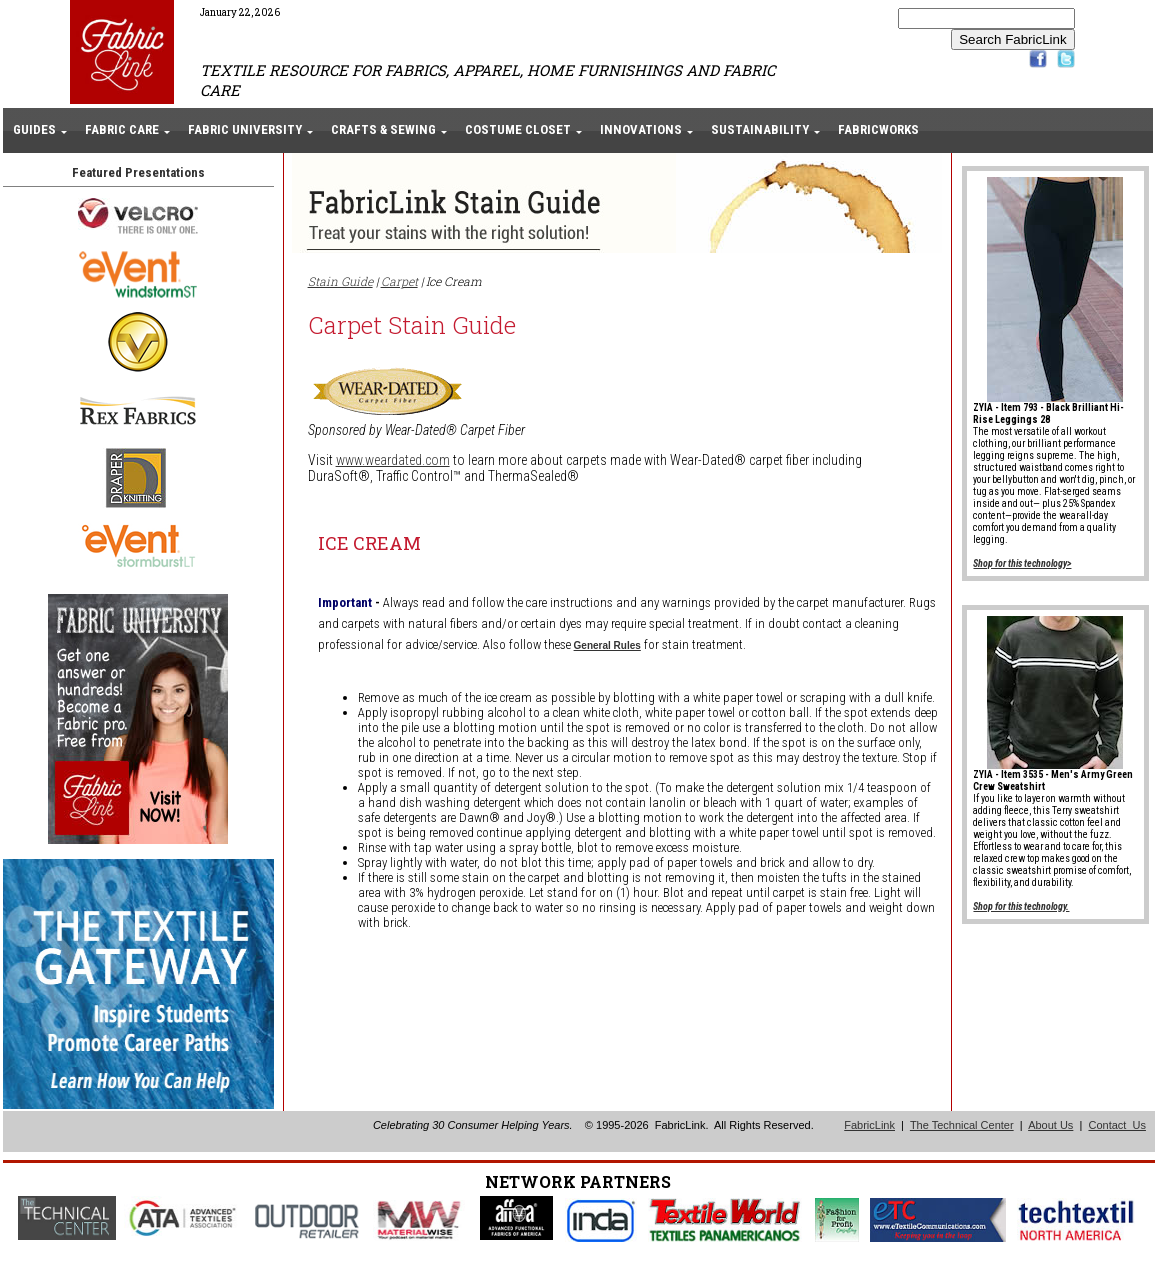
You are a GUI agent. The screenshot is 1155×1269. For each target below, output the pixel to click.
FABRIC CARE (122, 129)
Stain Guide (340, 281)
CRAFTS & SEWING (383, 129)
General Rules (607, 645)
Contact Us (1116, 1125)
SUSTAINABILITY (760, 129)
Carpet (399, 281)
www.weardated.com (393, 460)
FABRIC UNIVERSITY (245, 129)
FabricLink (869, 1125)
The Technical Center (962, 1125)
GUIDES (34, 129)
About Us (1050, 1125)
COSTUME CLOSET (518, 129)
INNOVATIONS (641, 129)
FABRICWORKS (878, 129)
